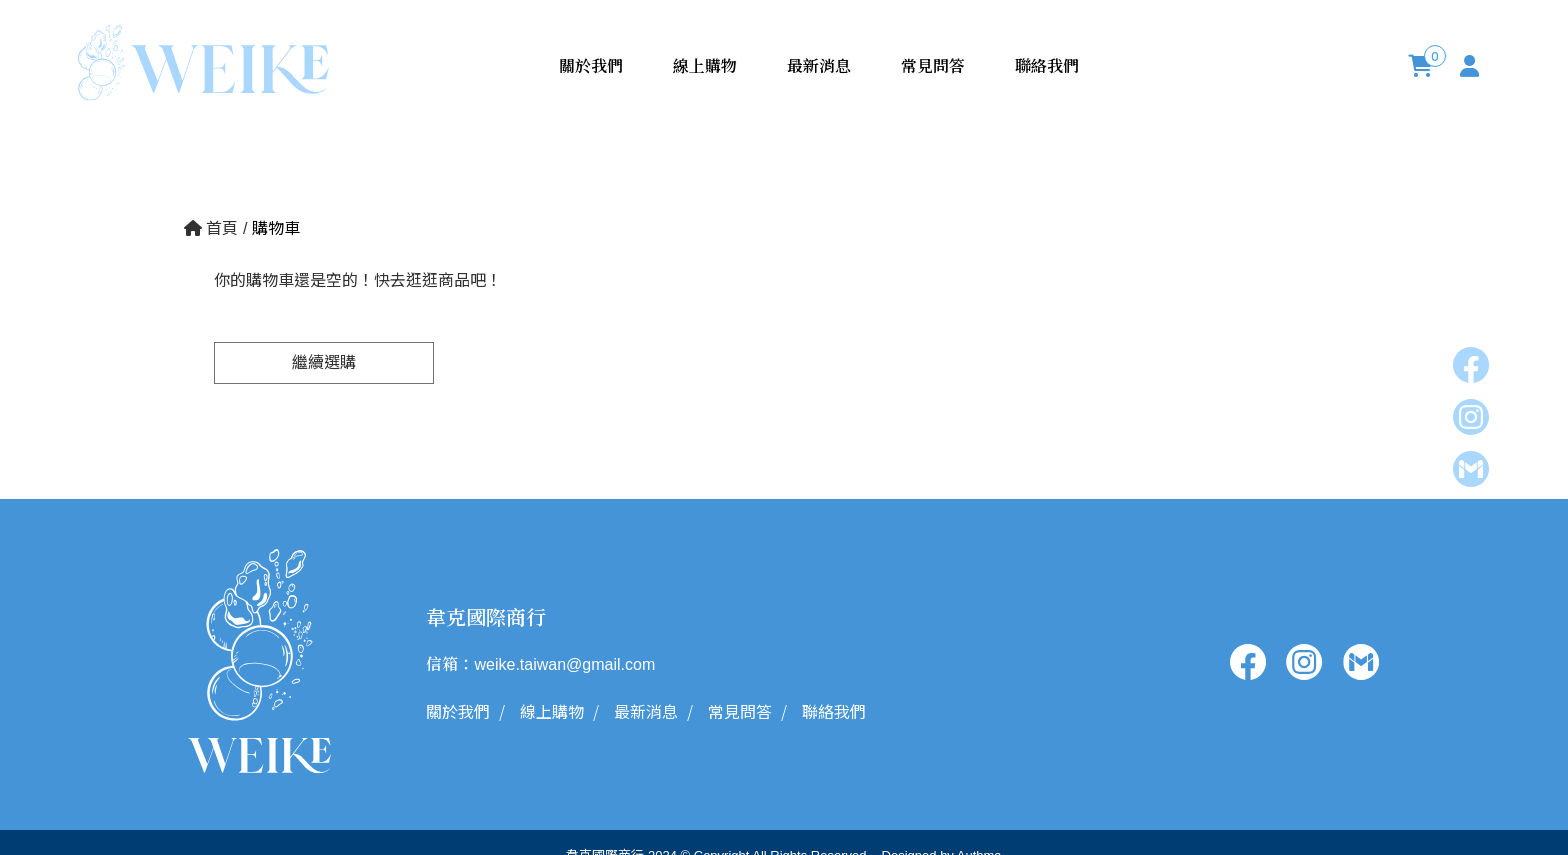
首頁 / (218, 228)
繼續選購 (324, 362)
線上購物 (705, 65)
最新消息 (819, 65)
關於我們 (591, 65)
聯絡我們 (1047, 65)
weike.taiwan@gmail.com (564, 664)
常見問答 (933, 65)
